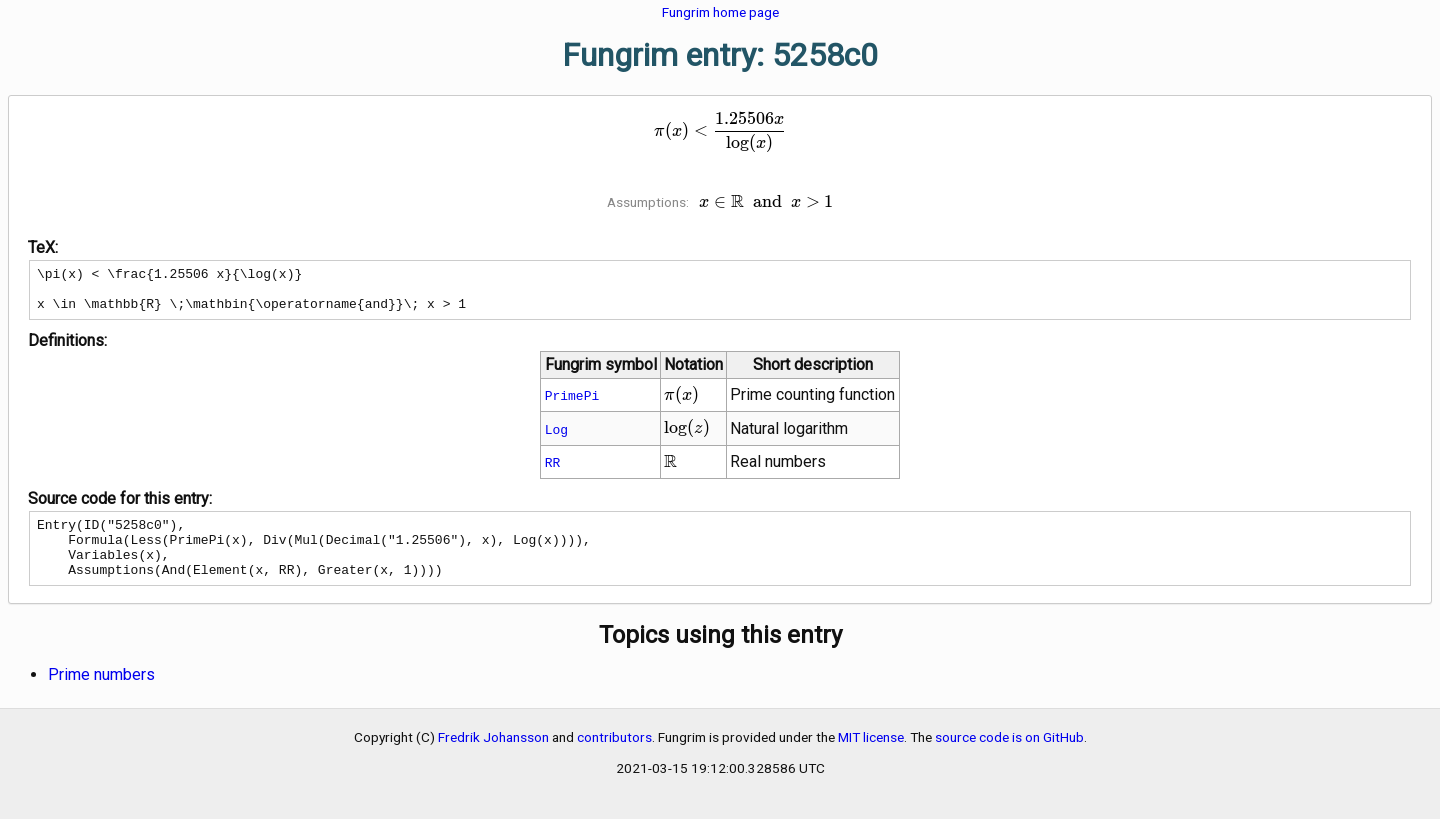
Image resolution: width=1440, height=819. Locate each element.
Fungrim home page (720, 12)
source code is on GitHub (1009, 758)
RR (553, 471)
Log (556, 438)
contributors (614, 758)
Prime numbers (101, 695)
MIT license (871, 758)
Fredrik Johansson (493, 758)
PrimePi (572, 404)
